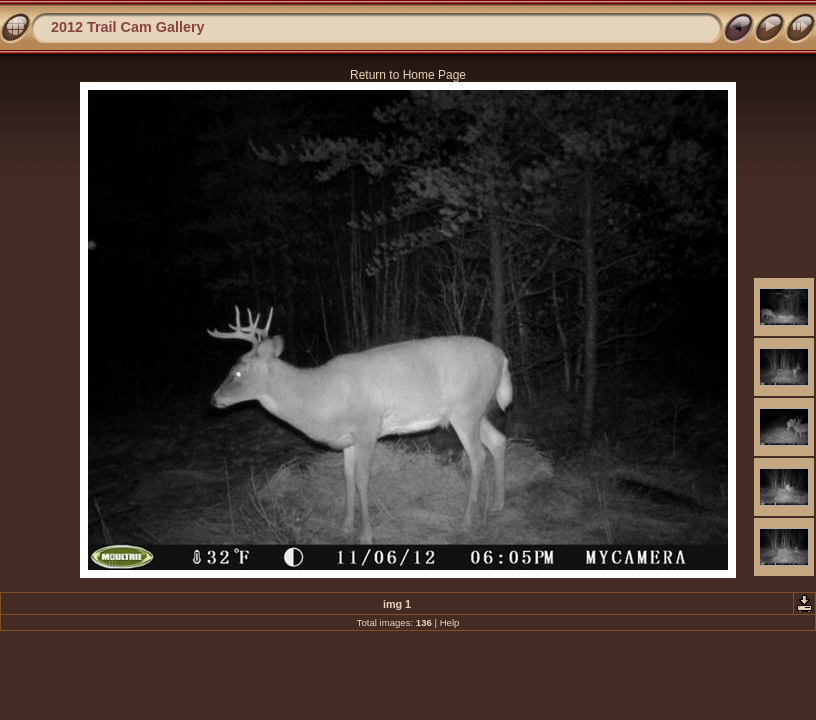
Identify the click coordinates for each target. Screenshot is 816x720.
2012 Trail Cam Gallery (128, 27)
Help (450, 622)
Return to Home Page (408, 75)
